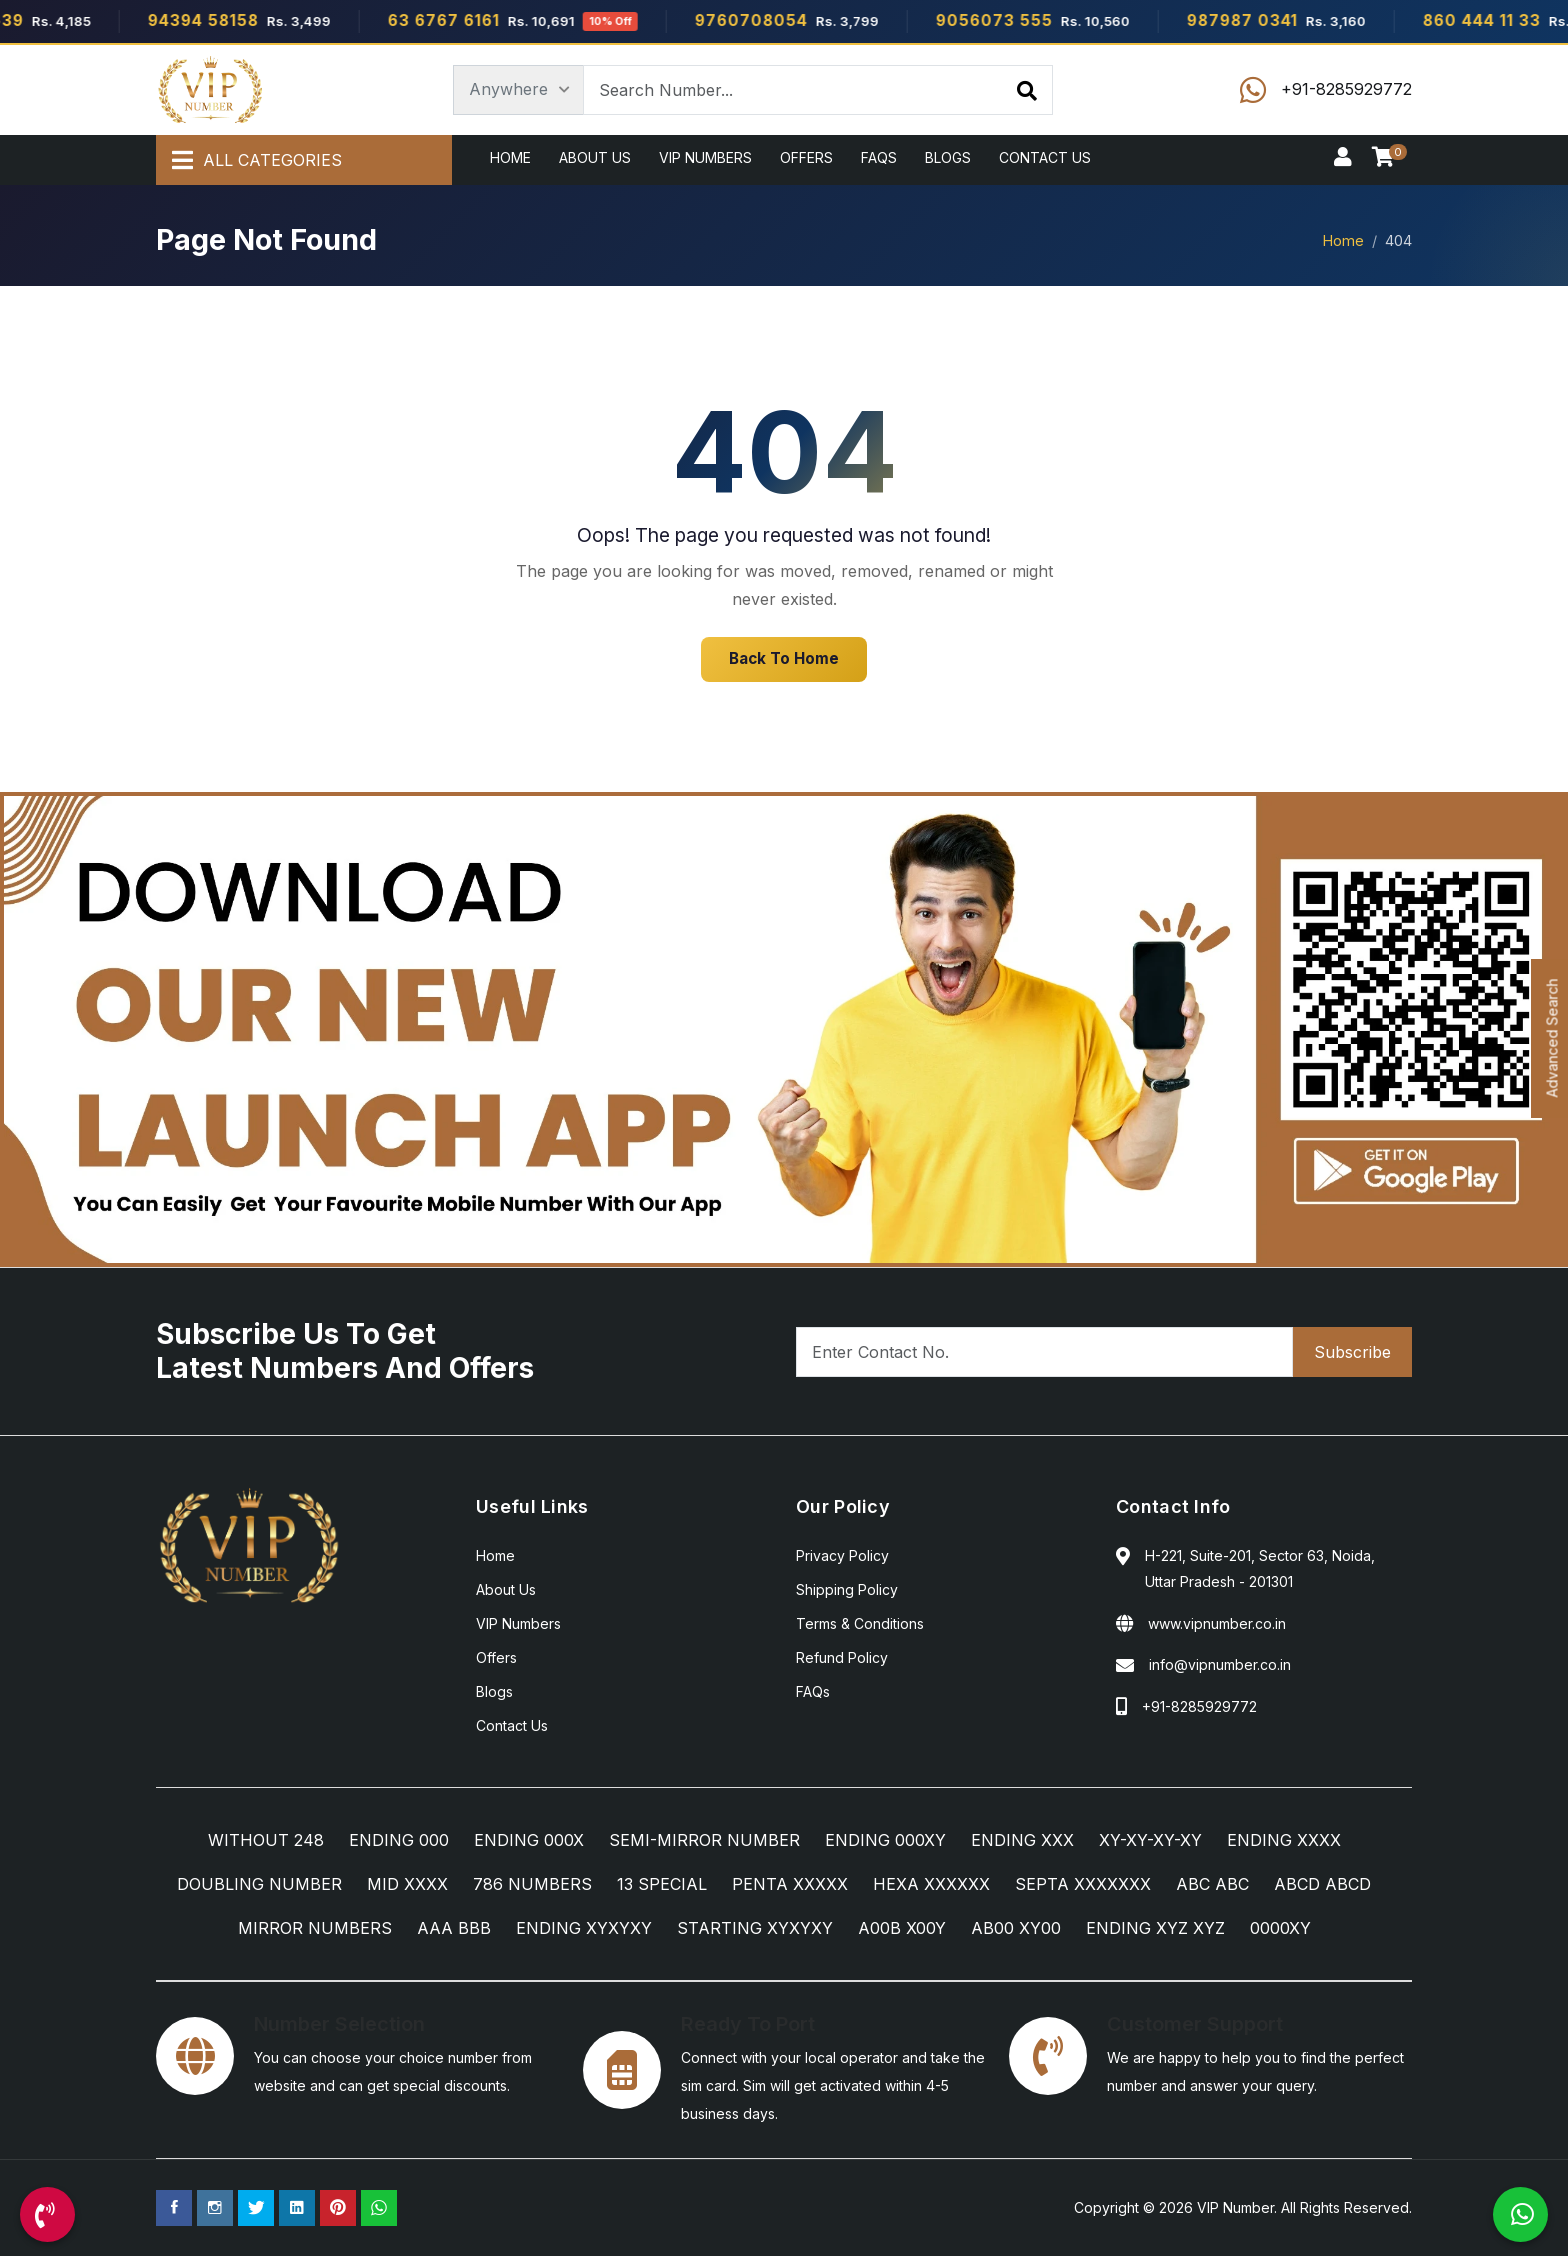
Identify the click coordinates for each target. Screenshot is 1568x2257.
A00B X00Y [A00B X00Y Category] (902, 1929)
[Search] (1027, 90)
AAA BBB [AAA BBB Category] (454, 1929)
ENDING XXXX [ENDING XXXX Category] (1284, 1841)
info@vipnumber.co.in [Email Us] (1220, 1665)
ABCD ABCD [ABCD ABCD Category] (1322, 1885)
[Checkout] (1387, 158)
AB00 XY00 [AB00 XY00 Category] (1016, 1929)
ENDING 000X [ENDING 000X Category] (529, 1841)
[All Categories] (304, 161)
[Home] (210, 90)
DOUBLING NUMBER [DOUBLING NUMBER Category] (259, 1885)
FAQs (879, 157)
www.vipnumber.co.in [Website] (1217, 1624)
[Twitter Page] (256, 2209)
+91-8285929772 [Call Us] (1199, 1707)
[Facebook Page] (174, 2209)
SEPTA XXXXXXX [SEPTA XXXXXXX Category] (1083, 1885)
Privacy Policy (842, 1556)
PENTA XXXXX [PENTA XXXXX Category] (790, 1885)
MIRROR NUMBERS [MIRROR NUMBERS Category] (315, 1929)
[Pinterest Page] (338, 2209)
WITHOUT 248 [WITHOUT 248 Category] (266, 1841)
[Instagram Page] (215, 2209)
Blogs (948, 157)
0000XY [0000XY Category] (1280, 1929)
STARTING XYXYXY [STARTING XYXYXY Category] (755, 1929)
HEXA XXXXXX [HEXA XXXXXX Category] (931, 1885)
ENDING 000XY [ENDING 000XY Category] (885, 1841)
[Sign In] (1343, 158)
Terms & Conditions (860, 1624)
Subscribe (1352, 1353)
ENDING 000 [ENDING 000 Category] (399, 1841)
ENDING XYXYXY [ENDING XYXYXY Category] (584, 1929)
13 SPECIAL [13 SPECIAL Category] (662, 1885)
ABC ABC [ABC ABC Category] (1212, 1885)
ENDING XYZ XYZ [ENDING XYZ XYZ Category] (1155, 1929)
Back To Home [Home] (784, 659)
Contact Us (1045, 157)
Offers (806, 157)
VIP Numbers (705, 157)
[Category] (518, 90)
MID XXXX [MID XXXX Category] (407, 1885)
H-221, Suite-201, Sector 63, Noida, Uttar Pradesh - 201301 (1260, 1569)
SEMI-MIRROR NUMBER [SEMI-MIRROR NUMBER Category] (704, 1841)
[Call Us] (47, 2214)
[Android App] (784, 1029)
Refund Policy (842, 1658)
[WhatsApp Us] (1520, 2214)
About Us (595, 157)
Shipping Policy (847, 1590)
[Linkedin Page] (297, 2209)
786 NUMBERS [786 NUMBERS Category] (532, 1885)
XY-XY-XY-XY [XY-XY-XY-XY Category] (1150, 1841)
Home (510, 157)
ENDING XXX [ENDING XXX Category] (1022, 1841)
